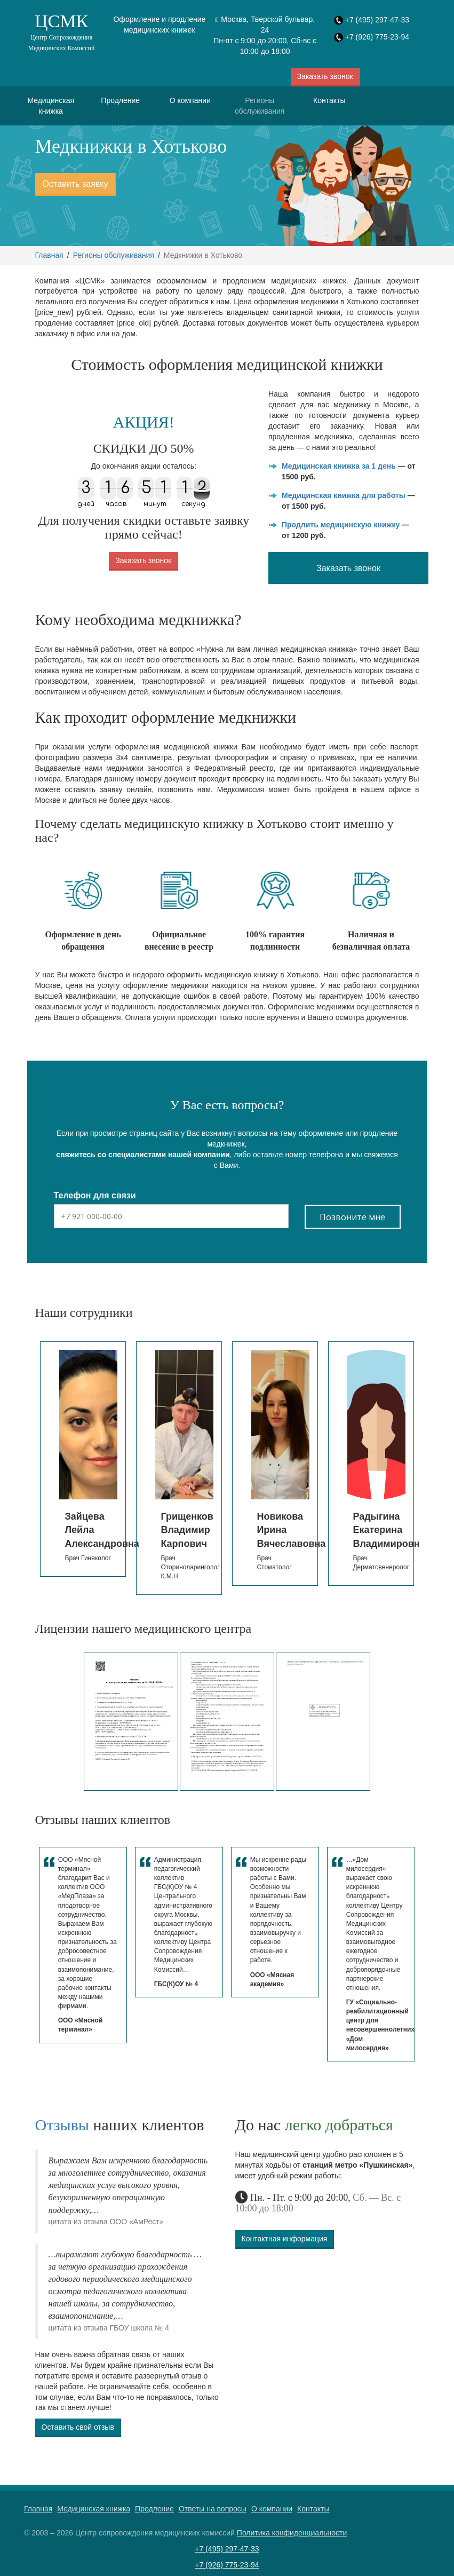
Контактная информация (285, 2238)
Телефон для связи (95, 1195)
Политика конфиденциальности (292, 2532)
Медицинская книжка (50, 105)
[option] (82, 1459)
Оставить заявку (75, 183)
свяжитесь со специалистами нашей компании (142, 1154)
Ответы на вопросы (212, 2508)
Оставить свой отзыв (78, 2427)
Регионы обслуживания (259, 105)
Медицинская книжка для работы (343, 495)
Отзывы (62, 2125)
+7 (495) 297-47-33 (377, 19)
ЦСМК (61, 32)
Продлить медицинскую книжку (341, 524)
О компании (190, 100)
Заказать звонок (325, 76)
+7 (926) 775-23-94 (377, 37)
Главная (49, 255)
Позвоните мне (352, 1217)
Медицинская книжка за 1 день (339, 466)
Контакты (329, 100)
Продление (120, 100)
